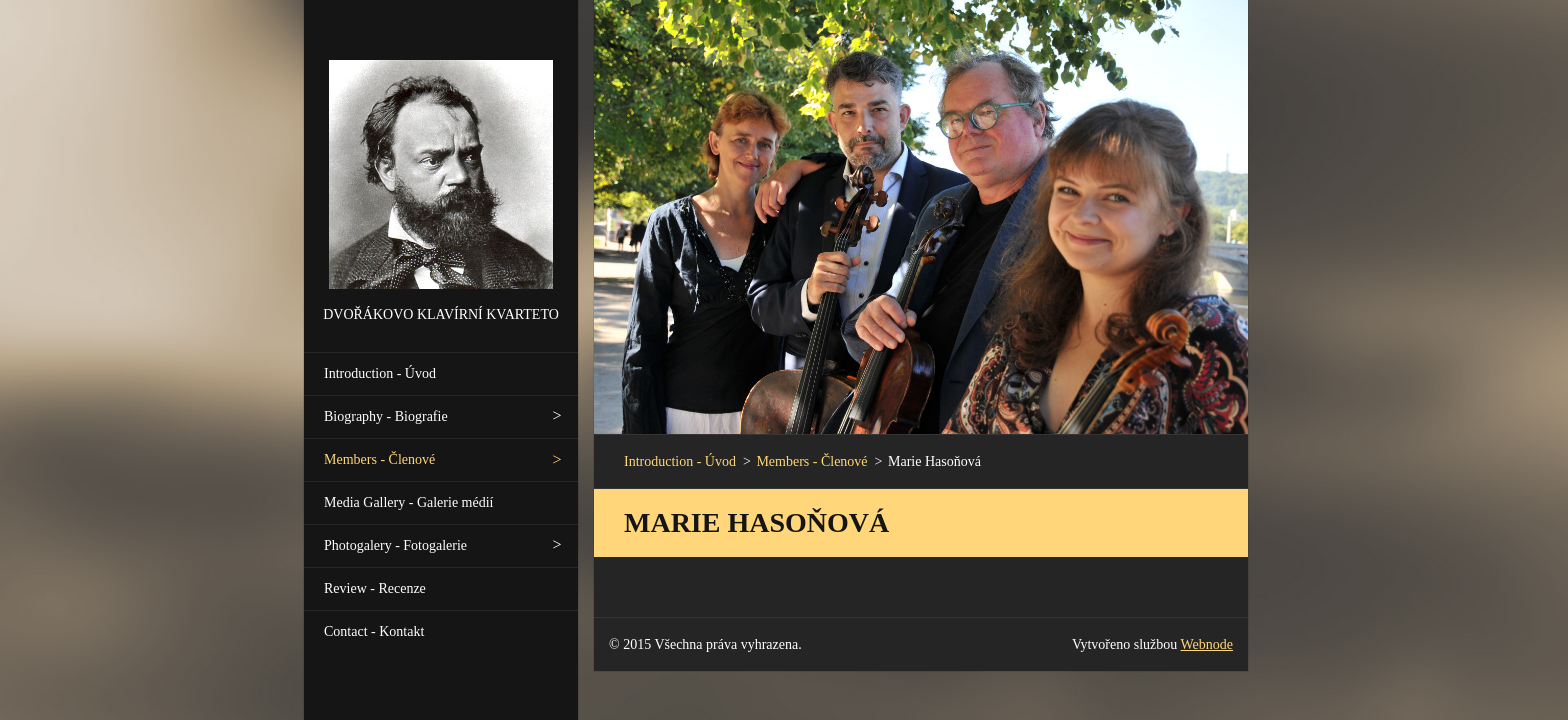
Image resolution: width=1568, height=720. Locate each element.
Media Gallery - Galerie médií (408, 502)
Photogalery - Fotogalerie (395, 545)
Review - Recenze (375, 588)
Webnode (1207, 644)
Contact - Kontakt (374, 631)
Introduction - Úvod (380, 373)
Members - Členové (379, 459)
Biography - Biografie (386, 416)
